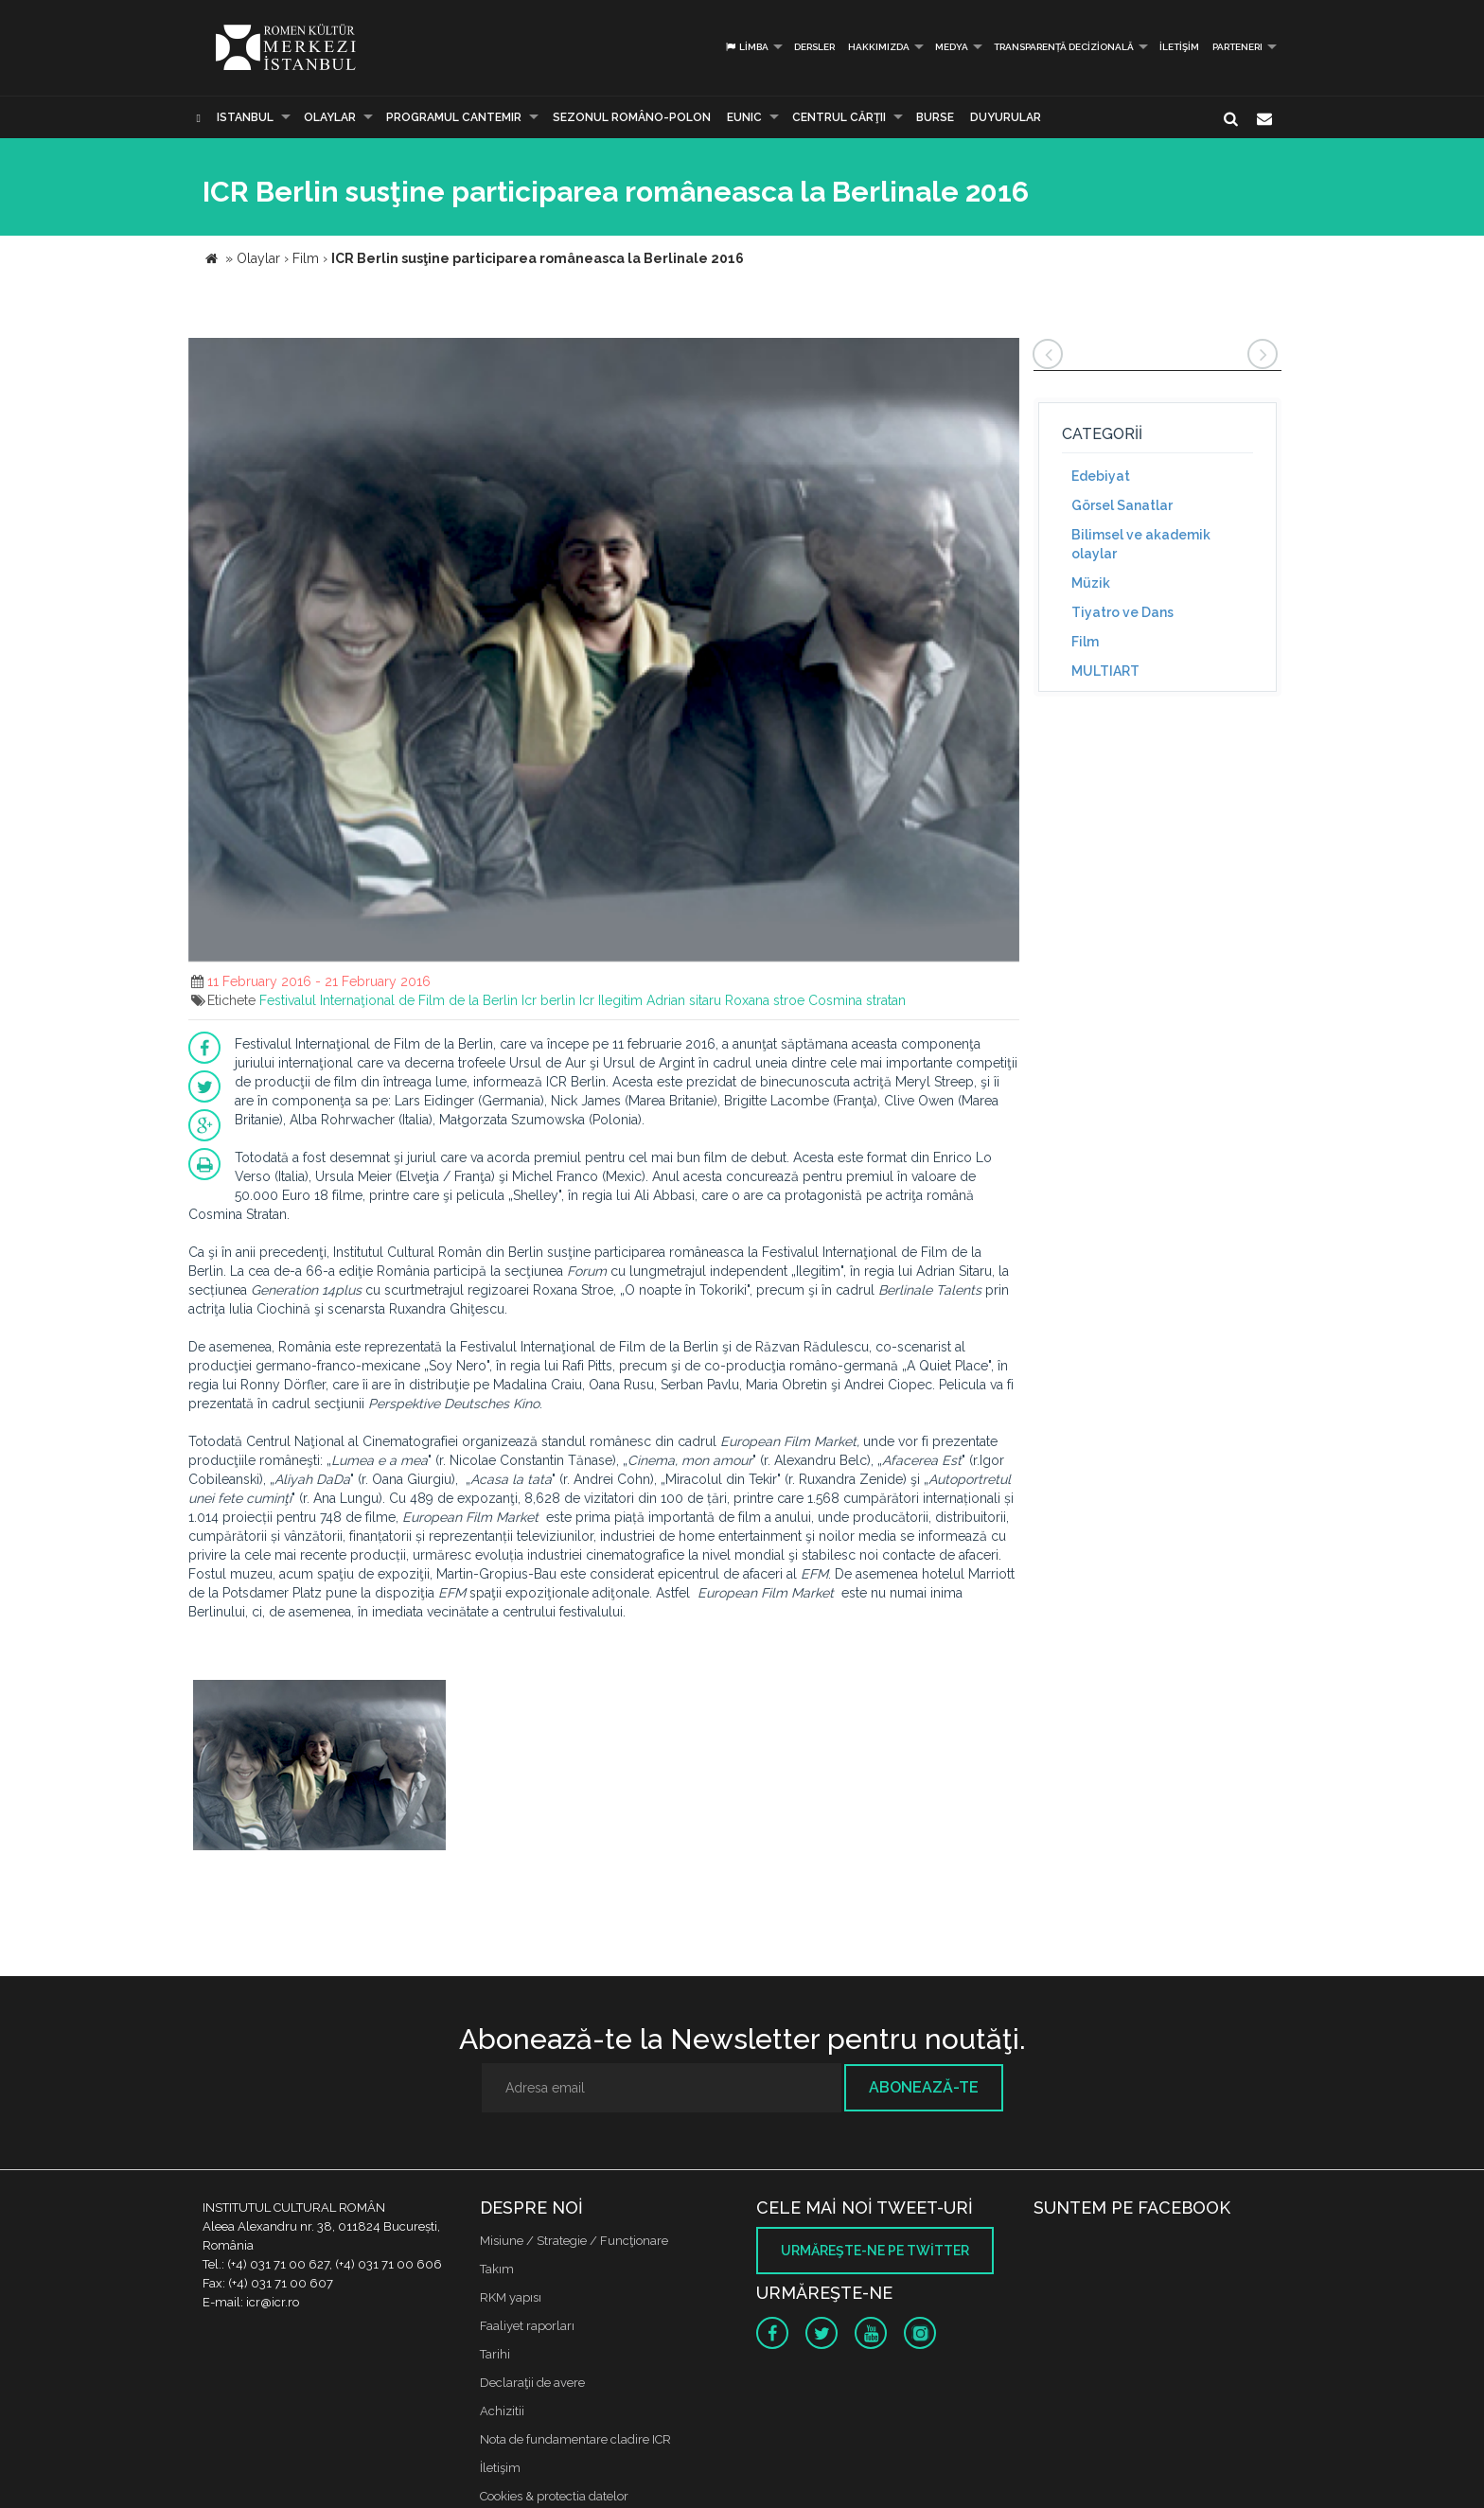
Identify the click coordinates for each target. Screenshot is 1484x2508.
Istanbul (245, 117)
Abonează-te (924, 2087)
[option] (319, 1767)
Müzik (1090, 583)
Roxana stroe (764, 1000)
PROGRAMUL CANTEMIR (453, 117)
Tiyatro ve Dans (1122, 612)
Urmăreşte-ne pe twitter (875, 2250)
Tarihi (495, 2354)
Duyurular (1005, 117)
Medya (951, 47)
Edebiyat (1100, 476)
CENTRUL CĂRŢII (839, 117)
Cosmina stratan (857, 1000)
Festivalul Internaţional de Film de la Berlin (388, 1000)
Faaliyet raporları (527, 2326)
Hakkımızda (879, 47)
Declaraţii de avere (532, 2383)
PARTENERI (1237, 47)
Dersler (814, 47)
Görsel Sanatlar (1122, 505)
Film (1085, 641)
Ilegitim (620, 1000)
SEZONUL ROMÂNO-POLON (632, 117)
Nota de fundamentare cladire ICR (575, 2439)
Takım (497, 2269)
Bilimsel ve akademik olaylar (1140, 544)
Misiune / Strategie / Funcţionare (574, 2241)
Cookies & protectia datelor (554, 2496)
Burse (935, 117)
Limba (746, 47)
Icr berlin (548, 1000)
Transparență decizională (1064, 47)
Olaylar (330, 117)
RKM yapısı (510, 2297)
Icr (586, 1000)
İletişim (1179, 47)
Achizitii (502, 2411)
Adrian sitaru (683, 1000)
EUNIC (744, 117)
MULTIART (1105, 671)
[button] (1002, 355)
